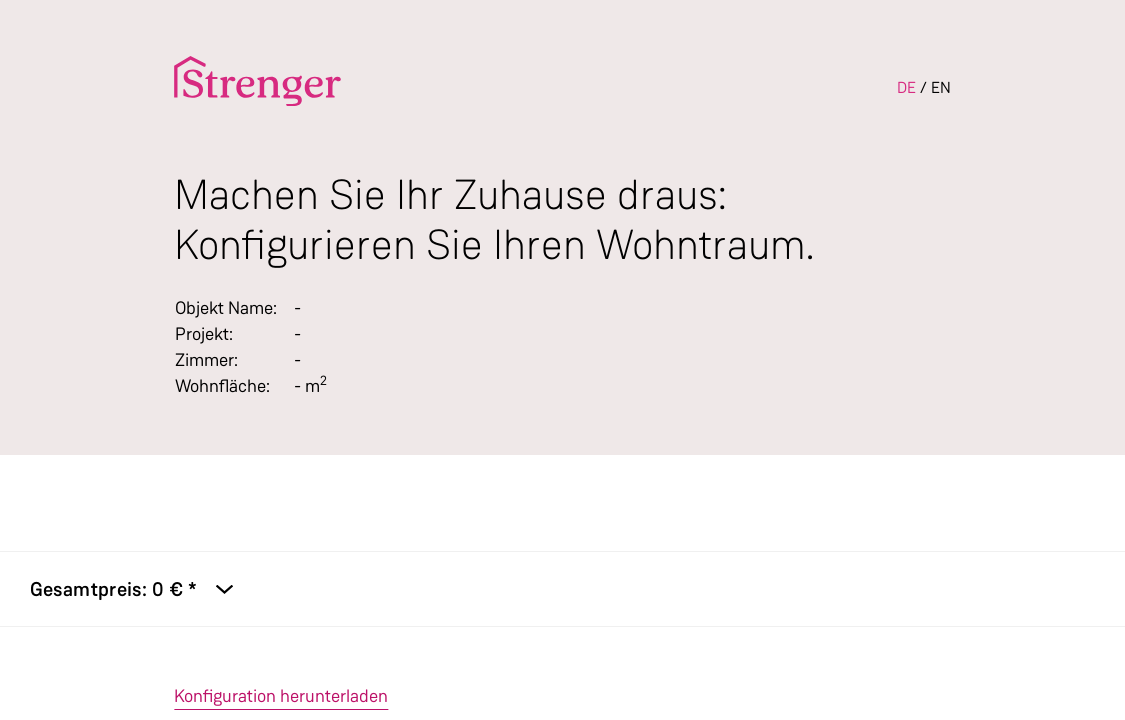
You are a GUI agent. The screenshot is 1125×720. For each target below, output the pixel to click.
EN (941, 87)
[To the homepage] (257, 81)
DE (906, 87)
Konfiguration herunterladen (281, 696)
